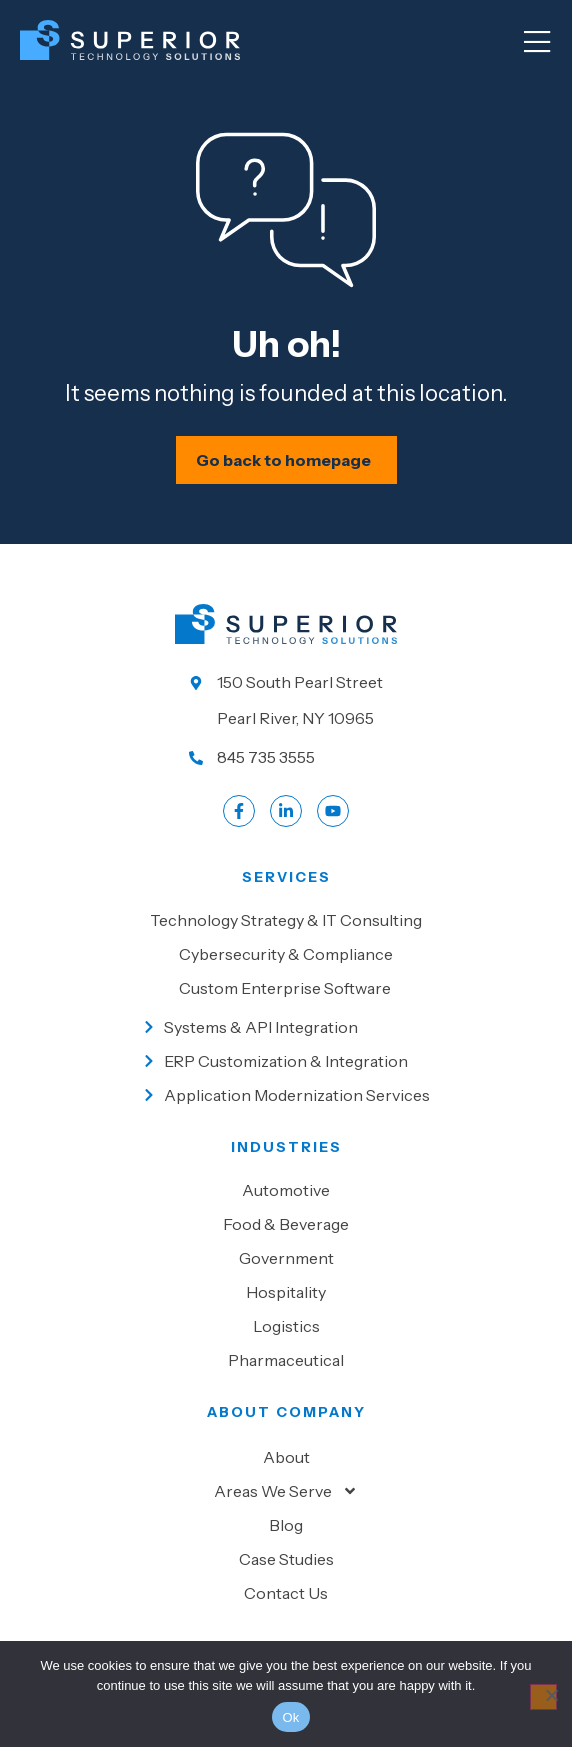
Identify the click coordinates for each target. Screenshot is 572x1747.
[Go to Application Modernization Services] (286, 1095)
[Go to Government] (286, 1258)
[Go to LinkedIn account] (286, 811)
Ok (290, 1717)
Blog (286, 1525)
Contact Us (286, 1593)
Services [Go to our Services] (286, 877)
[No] (543, 1697)
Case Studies (286, 1559)
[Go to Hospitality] (286, 1292)
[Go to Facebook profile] (239, 811)
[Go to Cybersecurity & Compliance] (286, 954)
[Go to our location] (286, 700)
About (286, 1457)
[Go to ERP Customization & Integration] (286, 1061)
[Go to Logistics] (286, 1326)
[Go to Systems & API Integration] (286, 1027)
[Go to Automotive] (286, 1190)
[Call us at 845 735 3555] (286, 757)
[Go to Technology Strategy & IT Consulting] (286, 920)
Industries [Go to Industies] (286, 1147)
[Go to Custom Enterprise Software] (286, 988)
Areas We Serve (286, 1491)
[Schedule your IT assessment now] (286, 460)
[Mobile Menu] (537, 43)
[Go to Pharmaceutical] (286, 1360)
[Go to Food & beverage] (286, 1224)
